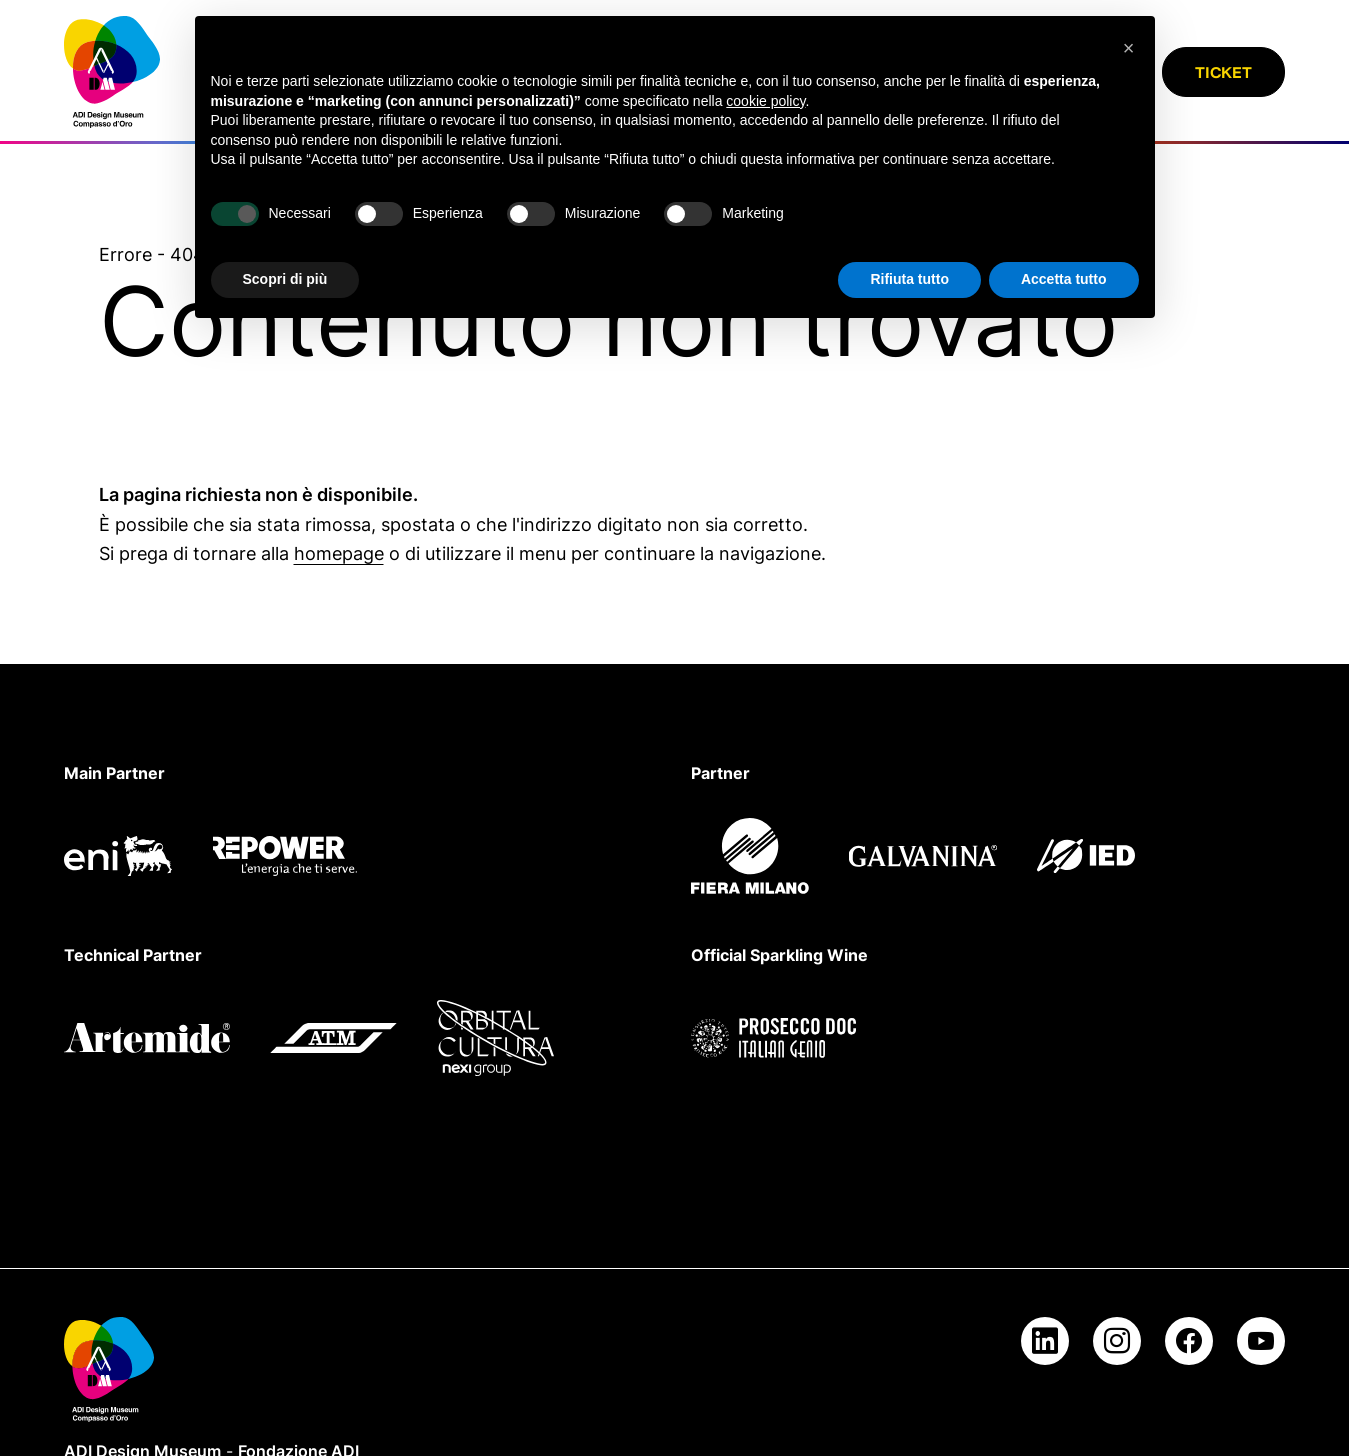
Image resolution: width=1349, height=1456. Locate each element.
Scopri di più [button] (285, 279)
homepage (339, 553)
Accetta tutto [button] (1064, 279)
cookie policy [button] (765, 101)
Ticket (1223, 72)
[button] (1129, 48)
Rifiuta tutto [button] (909, 279)
